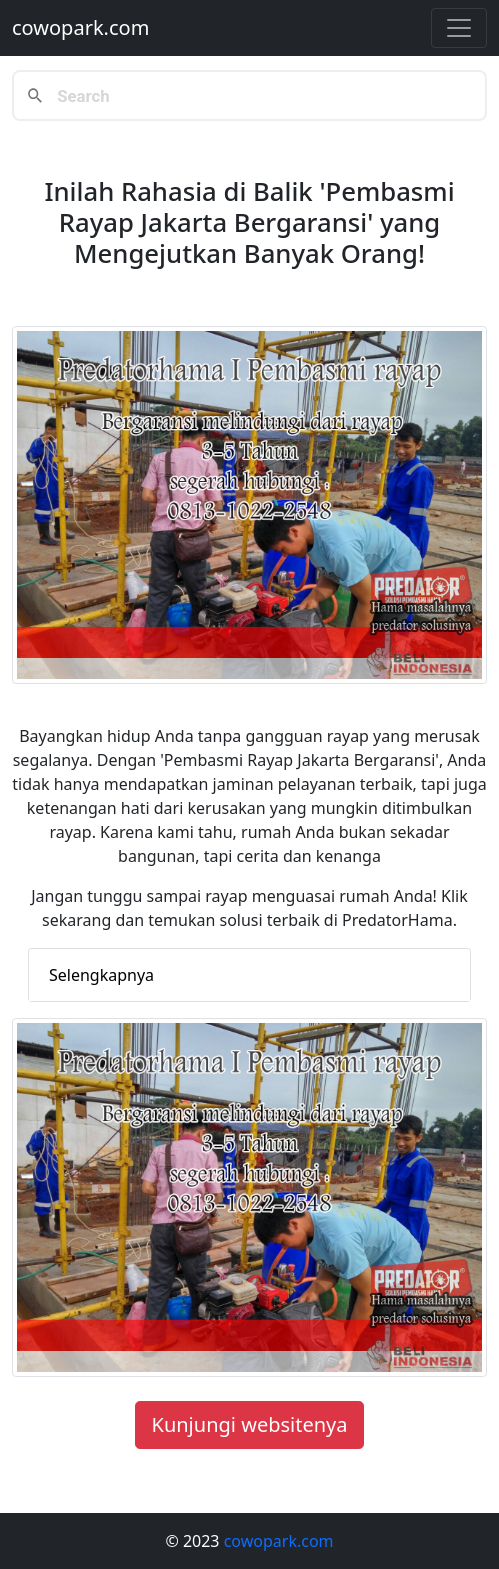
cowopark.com (80, 27)
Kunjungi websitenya (250, 1424)
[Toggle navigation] (459, 28)
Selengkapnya (101, 975)
